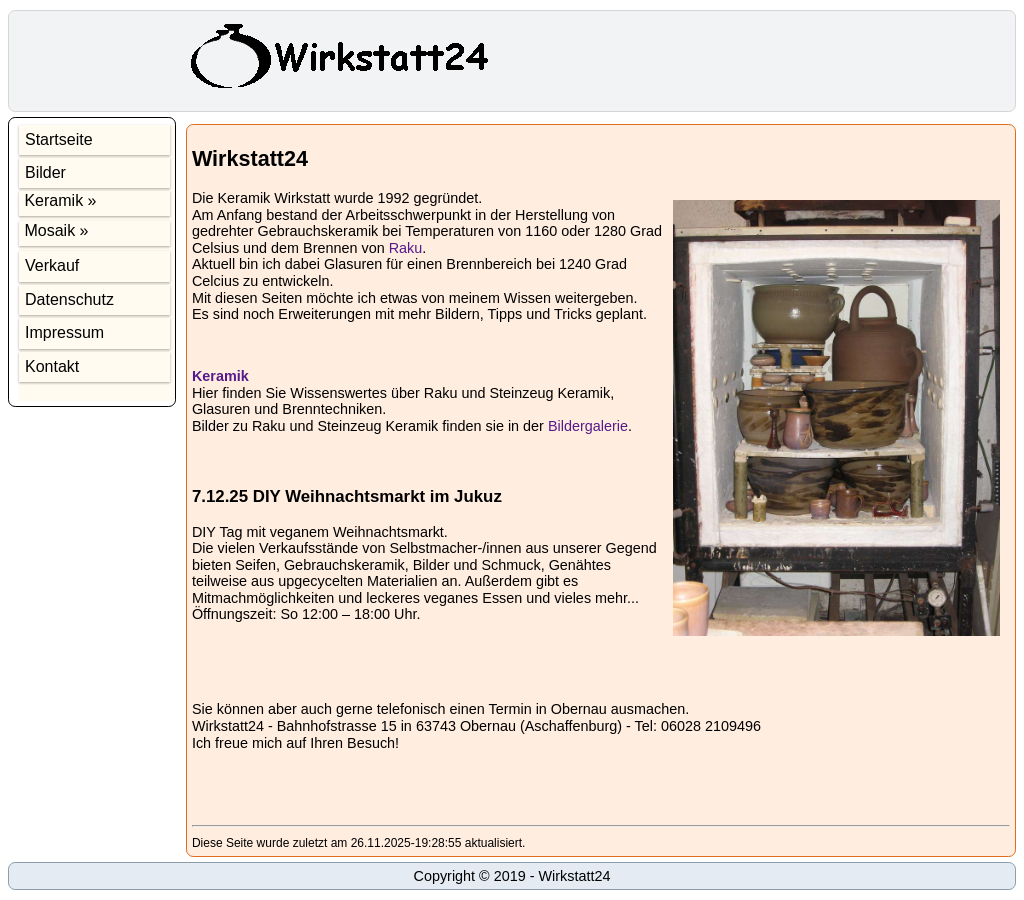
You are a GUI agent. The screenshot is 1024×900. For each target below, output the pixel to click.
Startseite (59, 139)
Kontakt (52, 366)
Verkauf (52, 265)
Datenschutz (69, 299)
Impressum (64, 332)
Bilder (45, 172)
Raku (406, 248)
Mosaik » (54, 230)
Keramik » (58, 200)
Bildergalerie (588, 426)
